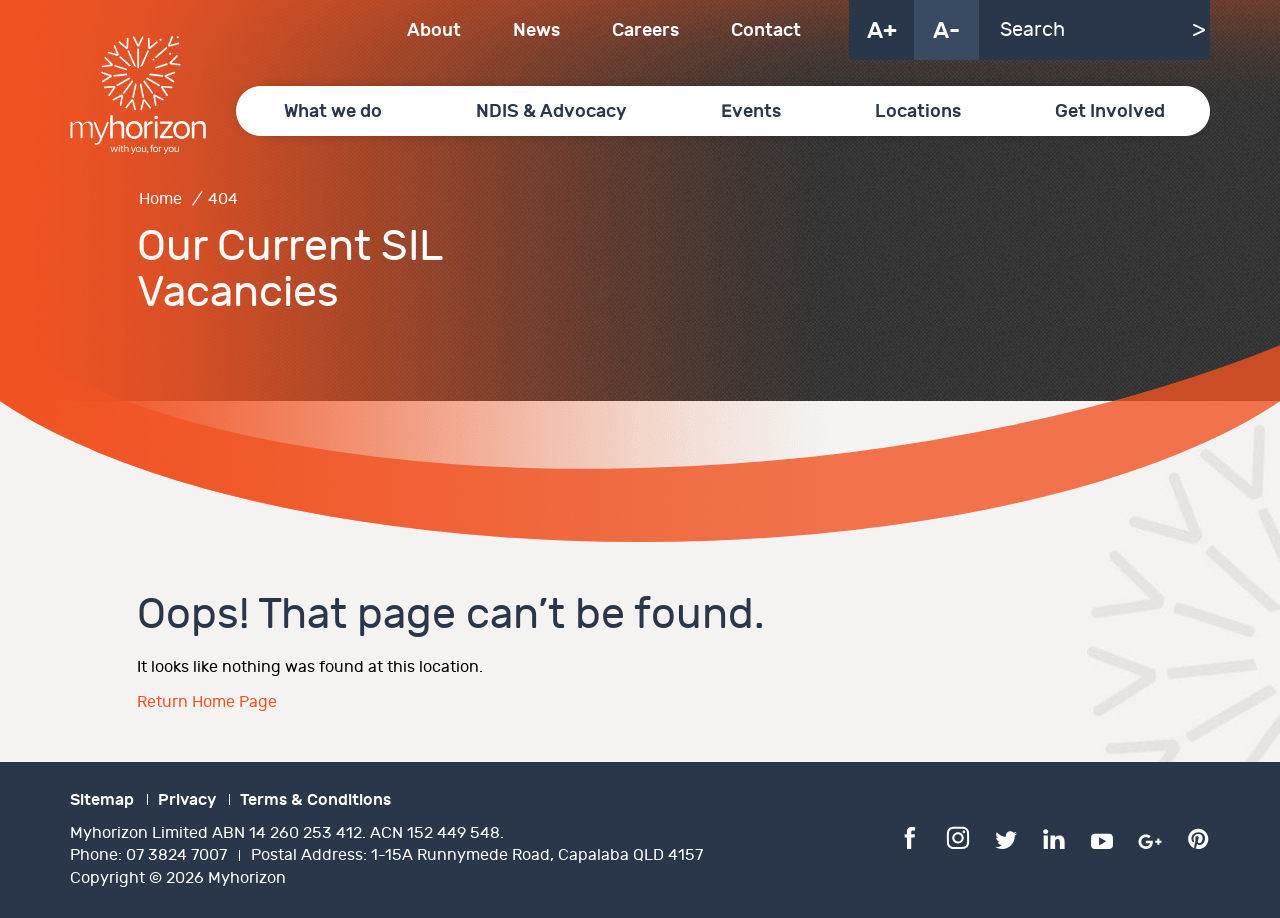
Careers (645, 30)
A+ (882, 31)
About (434, 30)
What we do (333, 111)
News (536, 30)
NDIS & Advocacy (551, 111)
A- (946, 31)
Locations (918, 111)
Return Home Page (207, 702)
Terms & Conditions (315, 800)
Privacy (187, 800)
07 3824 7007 (176, 855)
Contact (766, 30)
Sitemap (102, 800)
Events (751, 111)
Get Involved (1110, 111)
